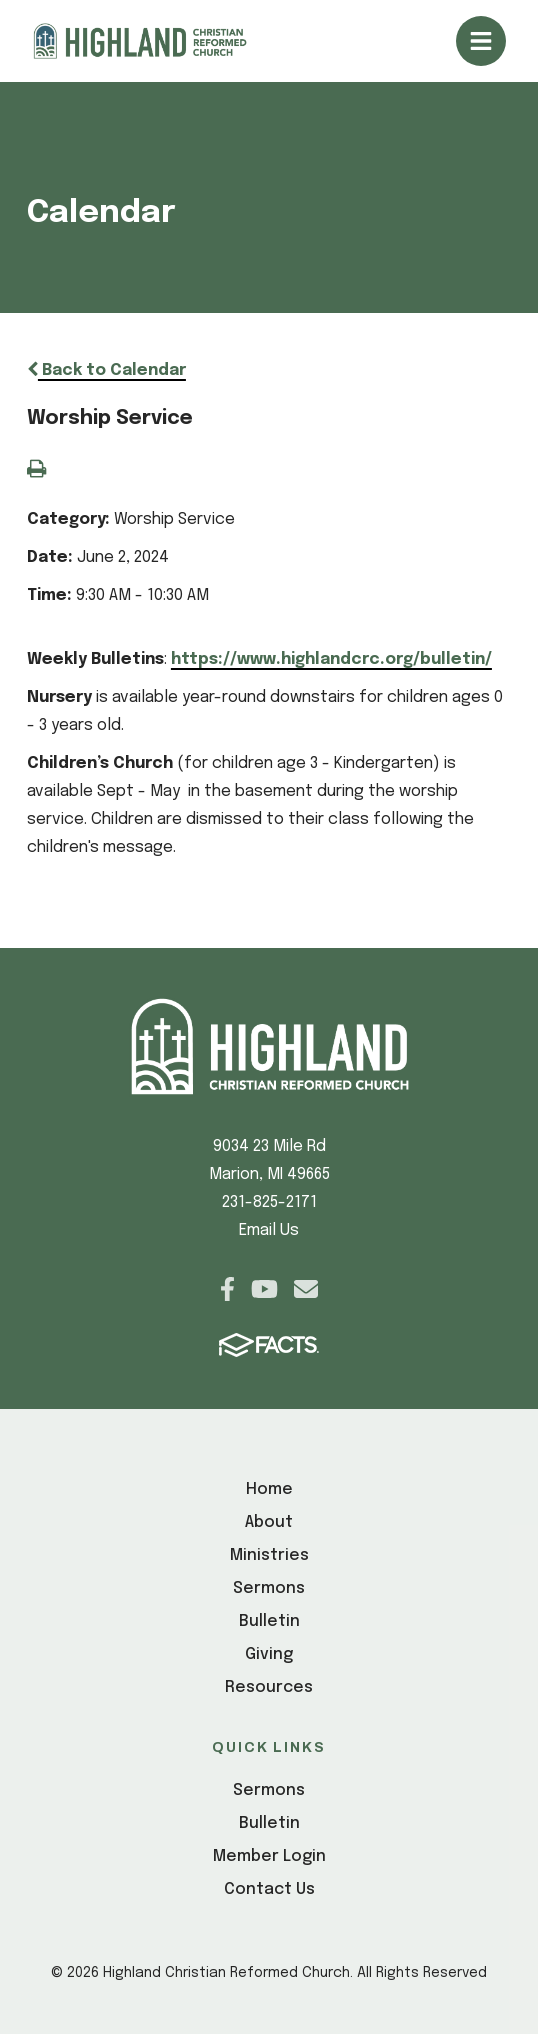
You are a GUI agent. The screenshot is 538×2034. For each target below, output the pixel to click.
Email (306, 1289)
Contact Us (269, 1889)
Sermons (269, 1588)
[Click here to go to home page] (157, 41)
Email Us (269, 1230)
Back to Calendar (106, 370)
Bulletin (269, 1621)
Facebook (227, 1289)
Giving (269, 1654)
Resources (269, 1687)
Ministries (269, 1555)
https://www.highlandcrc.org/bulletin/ (331, 659)
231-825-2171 (269, 1202)
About (269, 1522)
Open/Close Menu (481, 41)
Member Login (269, 1856)
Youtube (264, 1289)
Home (269, 1489)
